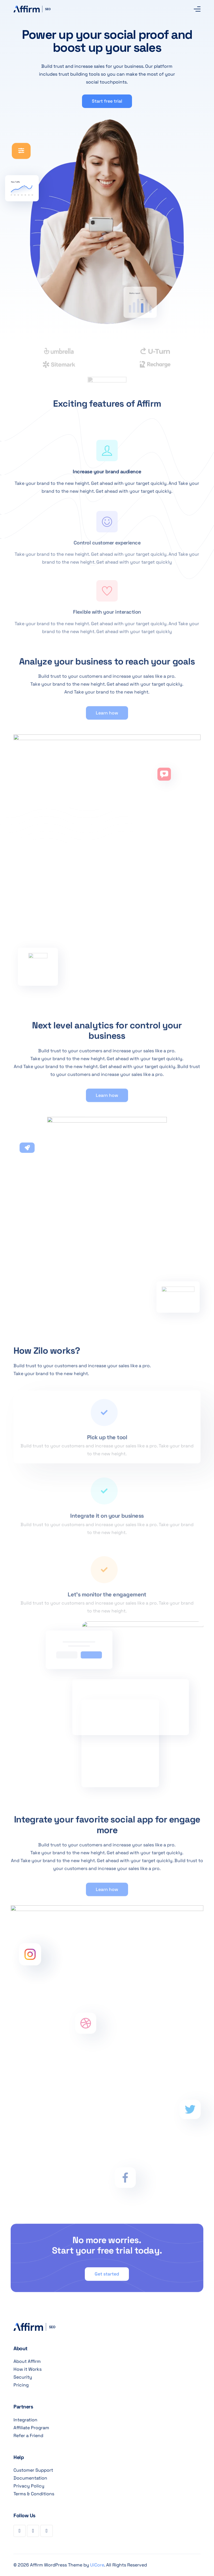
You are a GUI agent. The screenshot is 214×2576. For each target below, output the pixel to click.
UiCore (97, 2565)
